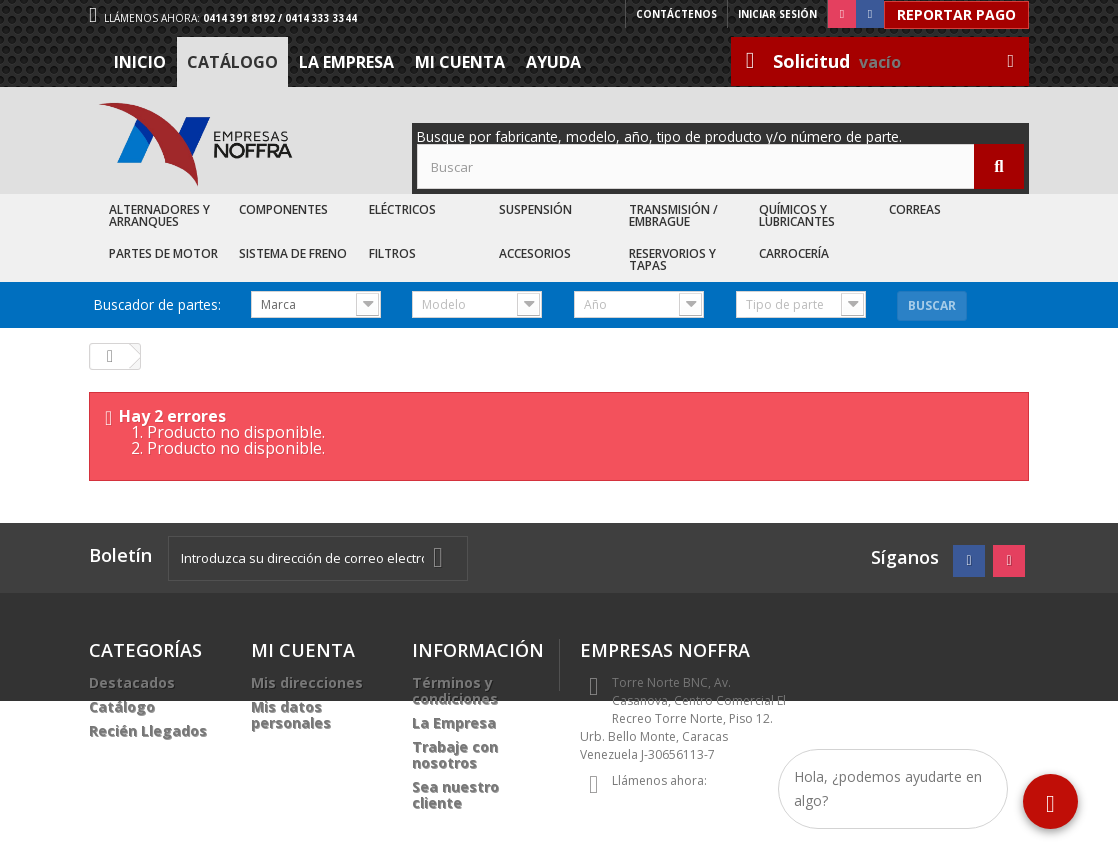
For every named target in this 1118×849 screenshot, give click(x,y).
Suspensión (535, 209)
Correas (915, 209)
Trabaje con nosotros (455, 754)
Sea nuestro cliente (455, 794)
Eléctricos (402, 209)
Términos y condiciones (455, 690)
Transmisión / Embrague (673, 215)
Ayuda (553, 62)
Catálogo (232, 62)
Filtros (392, 253)
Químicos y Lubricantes (797, 215)
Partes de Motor (163, 253)
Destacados (132, 682)
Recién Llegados (148, 730)
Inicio (140, 62)
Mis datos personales (291, 714)
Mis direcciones (307, 682)
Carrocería (794, 253)
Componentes (283, 209)
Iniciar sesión (777, 14)
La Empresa (346, 62)
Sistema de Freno (293, 253)
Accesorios (535, 253)
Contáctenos (676, 14)
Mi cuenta (460, 62)
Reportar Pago (956, 14)
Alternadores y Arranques (159, 215)
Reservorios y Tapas (672, 259)
